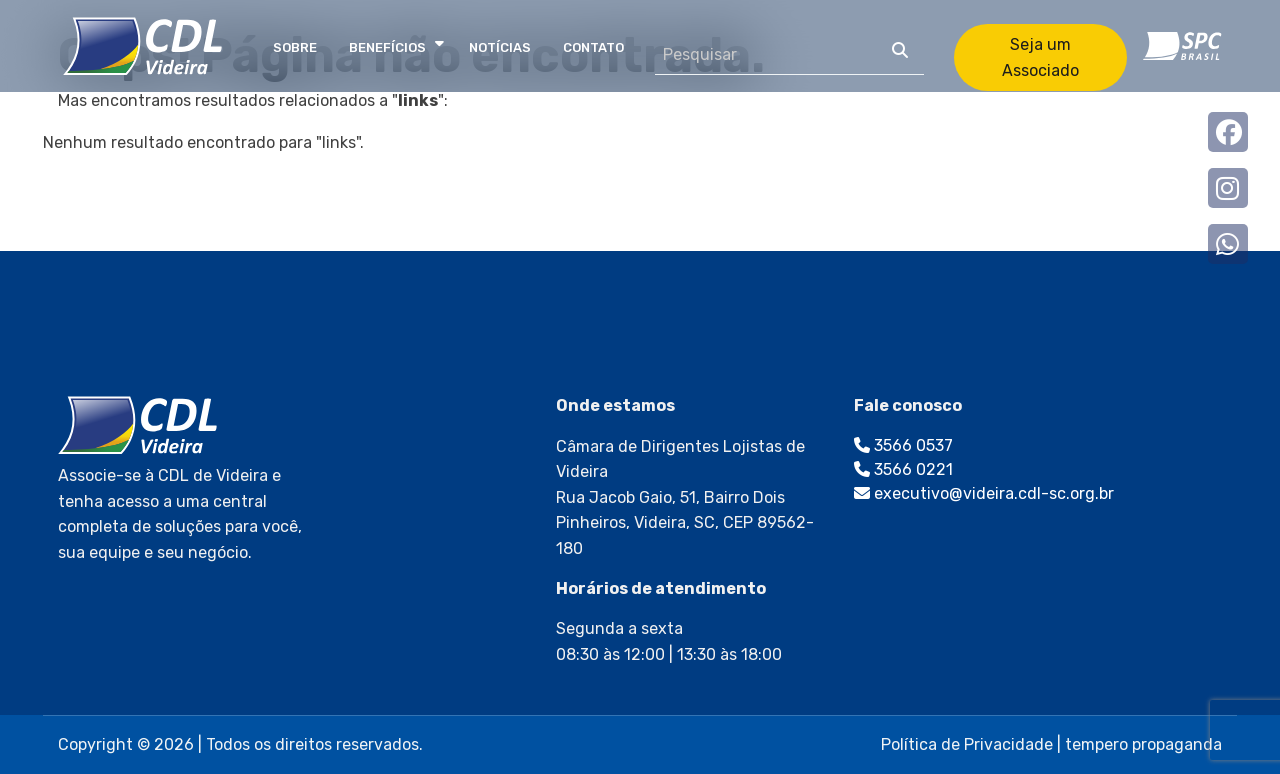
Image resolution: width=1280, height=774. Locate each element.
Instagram (1228, 188)
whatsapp (1228, 244)
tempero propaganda (1143, 744)
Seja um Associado (1040, 57)
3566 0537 (903, 445)
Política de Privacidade (967, 744)
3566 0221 (903, 469)
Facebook (1228, 132)
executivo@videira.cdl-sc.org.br (984, 493)
